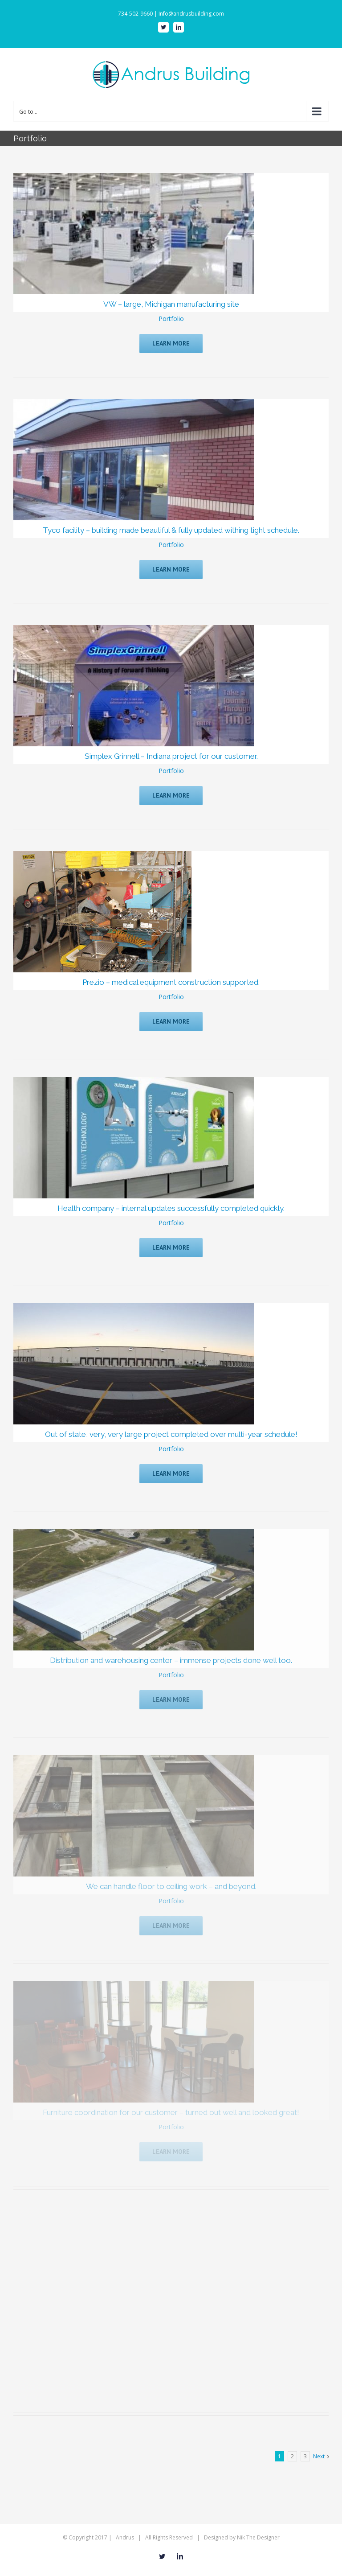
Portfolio (171, 318)
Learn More (171, 343)
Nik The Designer (258, 2537)
